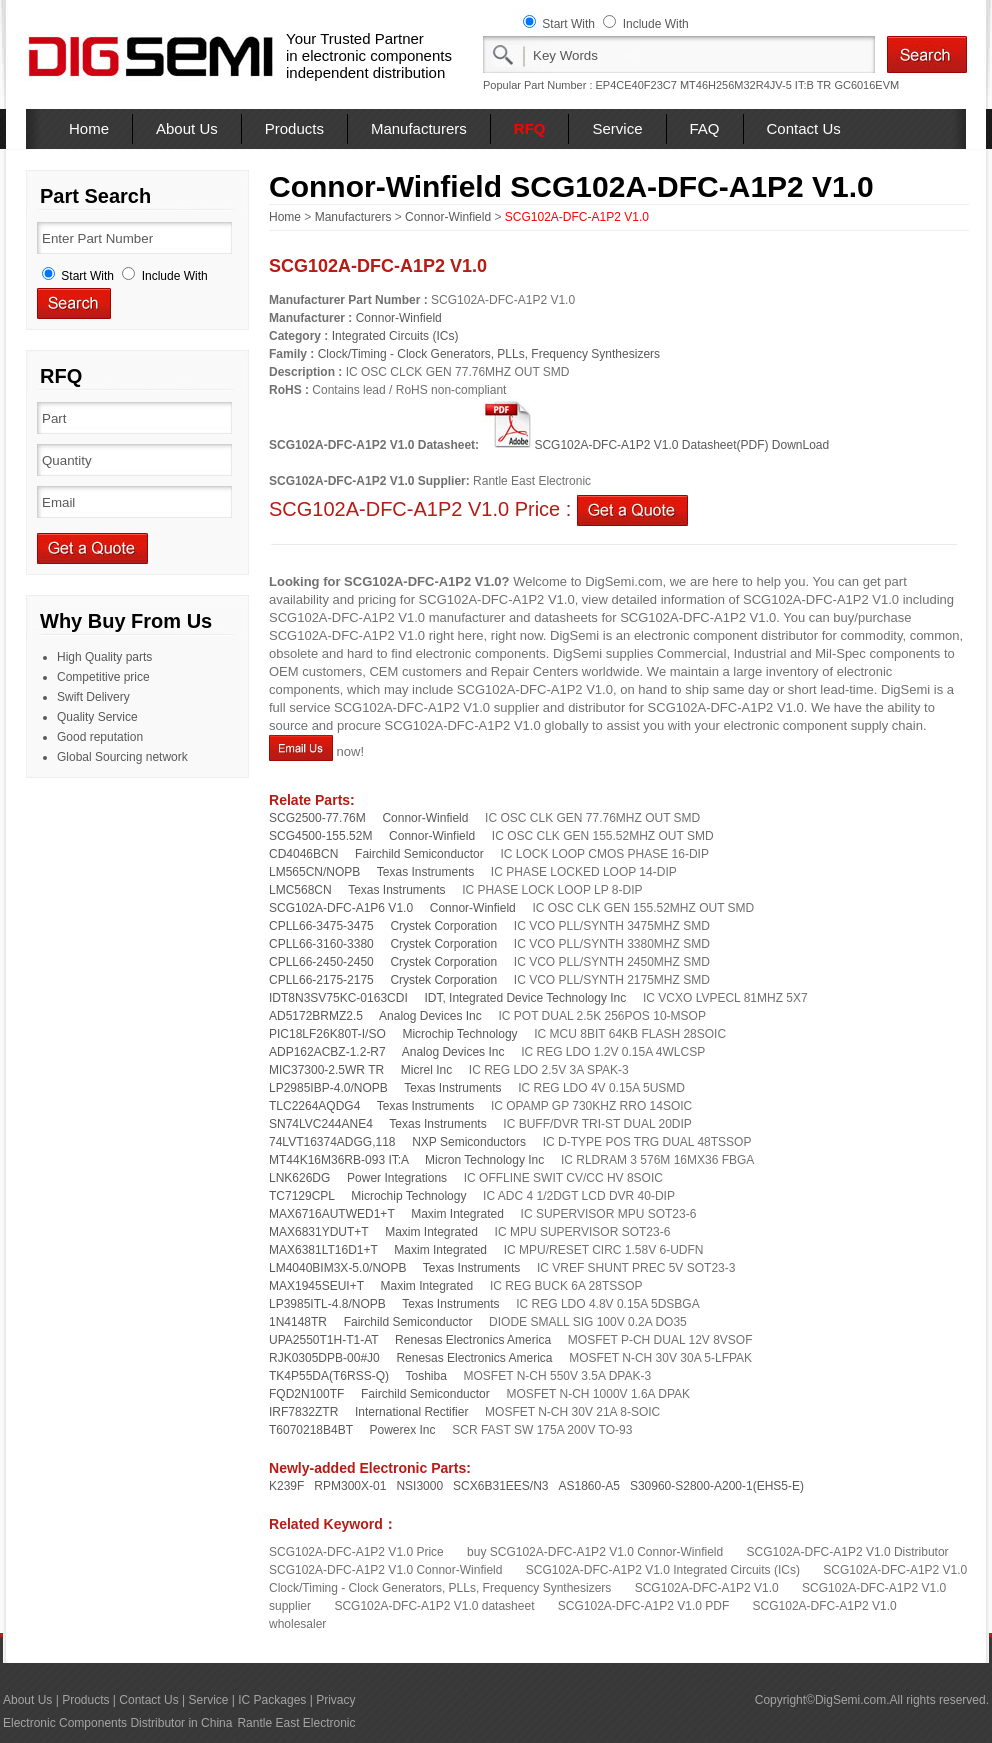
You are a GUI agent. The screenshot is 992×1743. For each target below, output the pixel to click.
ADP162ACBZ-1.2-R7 (327, 1052)
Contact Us (804, 128)
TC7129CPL (302, 1196)
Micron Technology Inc (484, 1160)
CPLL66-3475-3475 (321, 926)
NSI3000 (419, 1486)
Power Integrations (397, 1178)
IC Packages (272, 1700)
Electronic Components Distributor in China (117, 1723)
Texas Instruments (425, 872)
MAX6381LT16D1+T (323, 1250)
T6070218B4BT (311, 1430)
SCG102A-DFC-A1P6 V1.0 (341, 908)
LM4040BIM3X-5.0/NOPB (337, 1268)
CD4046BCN (303, 854)
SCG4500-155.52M (320, 836)
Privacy (335, 1700)
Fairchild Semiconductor (419, 854)
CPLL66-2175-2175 (321, 980)
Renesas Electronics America (473, 1340)
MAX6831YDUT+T (319, 1232)
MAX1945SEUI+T (316, 1286)
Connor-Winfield (448, 217)
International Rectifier (411, 1412)
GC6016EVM (866, 85)
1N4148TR (298, 1322)
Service (617, 128)
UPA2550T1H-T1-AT (323, 1340)
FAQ (705, 128)
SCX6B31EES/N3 (500, 1486)
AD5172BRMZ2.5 (316, 1016)
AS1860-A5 (589, 1486)
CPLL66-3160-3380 (321, 944)
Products (294, 128)
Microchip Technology (459, 1034)
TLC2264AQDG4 (314, 1106)
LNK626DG (299, 1178)
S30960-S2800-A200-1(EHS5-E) (717, 1486)
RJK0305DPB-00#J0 (324, 1358)
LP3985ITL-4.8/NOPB (327, 1304)
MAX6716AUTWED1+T (332, 1214)
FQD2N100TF (306, 1394)
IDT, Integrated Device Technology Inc (525, 998)
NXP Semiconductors (469, 1142)
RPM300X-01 (350, 1486)
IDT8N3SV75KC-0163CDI (338, 998)
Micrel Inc (426, 1070)
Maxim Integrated (457, 1214)
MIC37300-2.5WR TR (326, 1070)
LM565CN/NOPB (314, 872)
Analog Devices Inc (430, 1016)
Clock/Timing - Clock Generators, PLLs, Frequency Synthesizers (489, 354)
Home (89, 128)
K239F (286, 1486)
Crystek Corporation (443, 926)
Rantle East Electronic (296, 1723)
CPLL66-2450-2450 (321, 962)
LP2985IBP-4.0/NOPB (328, 1088)
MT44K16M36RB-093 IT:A (338, 1160)
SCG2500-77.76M (317, 818)
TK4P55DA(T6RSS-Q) (329, 1376)
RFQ (530, 128)
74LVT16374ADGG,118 (332, 1142)
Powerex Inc (403, 1430)
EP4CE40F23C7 (636, 85)
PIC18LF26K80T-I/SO (327, 1034)
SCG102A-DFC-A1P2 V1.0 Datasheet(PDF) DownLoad (655, 445)
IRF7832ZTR (303, 1412)
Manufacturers (419, 128)
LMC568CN (300, 890)
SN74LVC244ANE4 (321, 1124)
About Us (187, 128)
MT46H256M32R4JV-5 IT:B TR (755, 85)
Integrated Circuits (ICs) (395, 336)
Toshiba (425, 1376)
